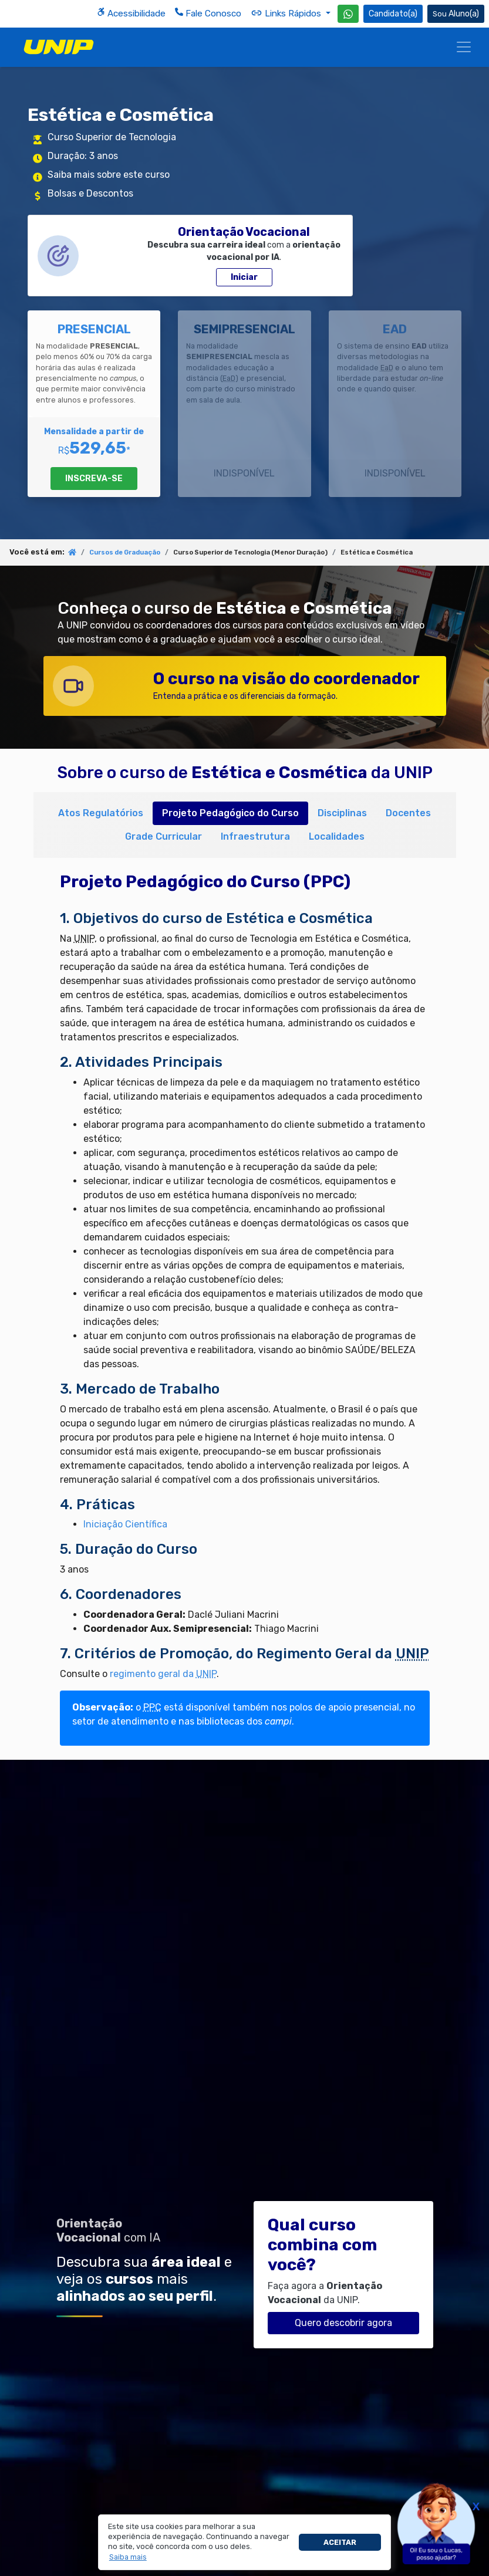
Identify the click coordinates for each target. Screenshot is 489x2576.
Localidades (337, 836)
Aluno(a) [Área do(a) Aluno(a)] (456, 14)
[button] (127, 2557)
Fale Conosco (208, 13)
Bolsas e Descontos (90, 193)
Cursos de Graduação (124, 552)
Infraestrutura (255, 836)
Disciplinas (342, 813)
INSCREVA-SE (94, 479)
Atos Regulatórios (100, 813)
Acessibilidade (131, 13)
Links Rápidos (287, 13)
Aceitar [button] (339, 2542)
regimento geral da (163, 1673)
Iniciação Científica (125, 1524)
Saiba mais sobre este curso (109, 174)
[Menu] (464, 47)
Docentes (408, 813)
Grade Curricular (163, 836)
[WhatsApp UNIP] (348, 14)
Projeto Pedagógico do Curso (230, 813)
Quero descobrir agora (343, 2322)
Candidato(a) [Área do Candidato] (393, 14)
